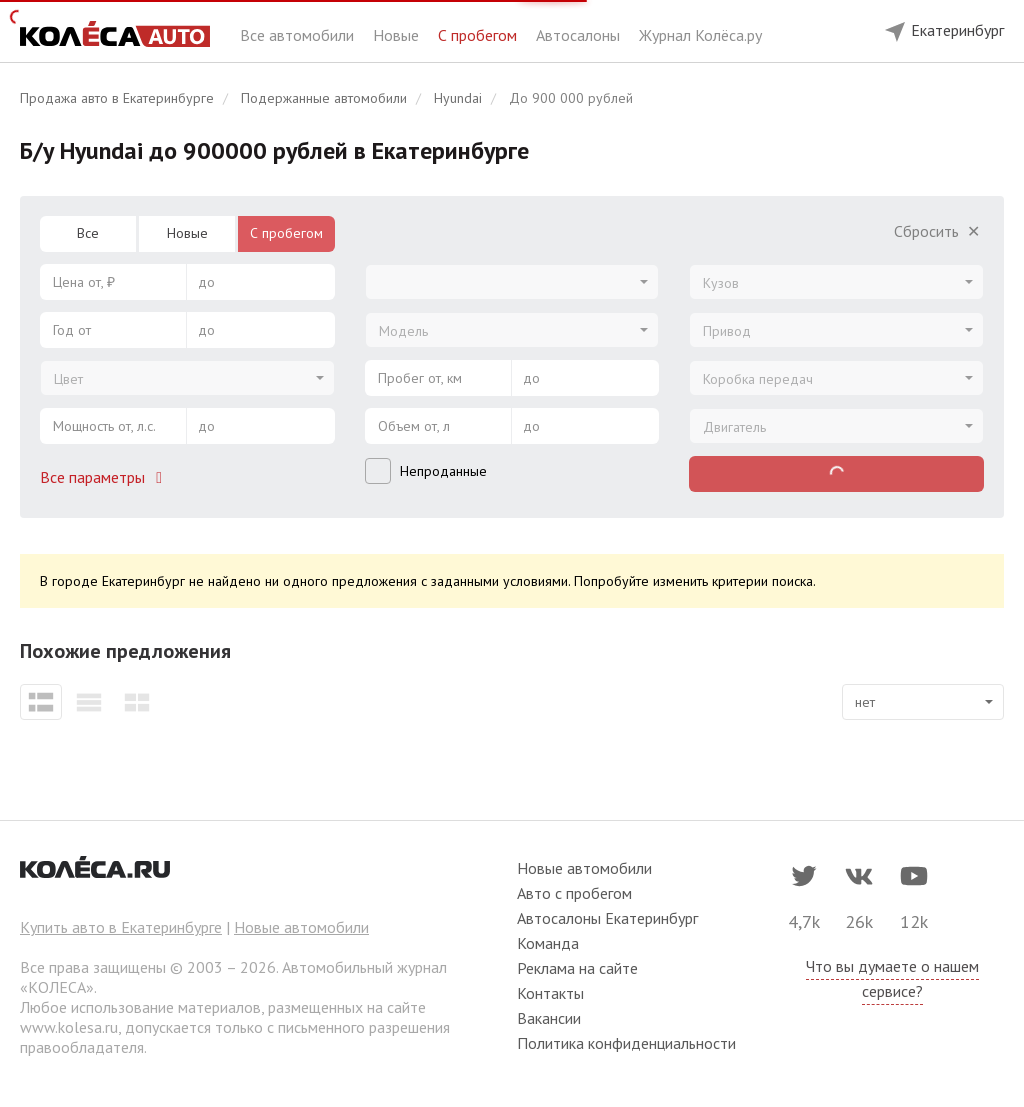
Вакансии (549, 1018)
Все (88, 233)
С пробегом (479, 35)
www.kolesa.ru (69, 1027)
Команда (548, 943)
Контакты (550, 993)
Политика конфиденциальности (626, 1043)
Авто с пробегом (574, 893)
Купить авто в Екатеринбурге (121, 927)
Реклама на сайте (577, 968)
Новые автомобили (301, 927)
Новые (398, 35)
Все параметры (105, 477)
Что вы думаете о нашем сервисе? (892, 978)
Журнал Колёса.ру (700, 35)
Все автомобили (299, 35)
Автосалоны (580, 35)
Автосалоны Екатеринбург (607, 918)
